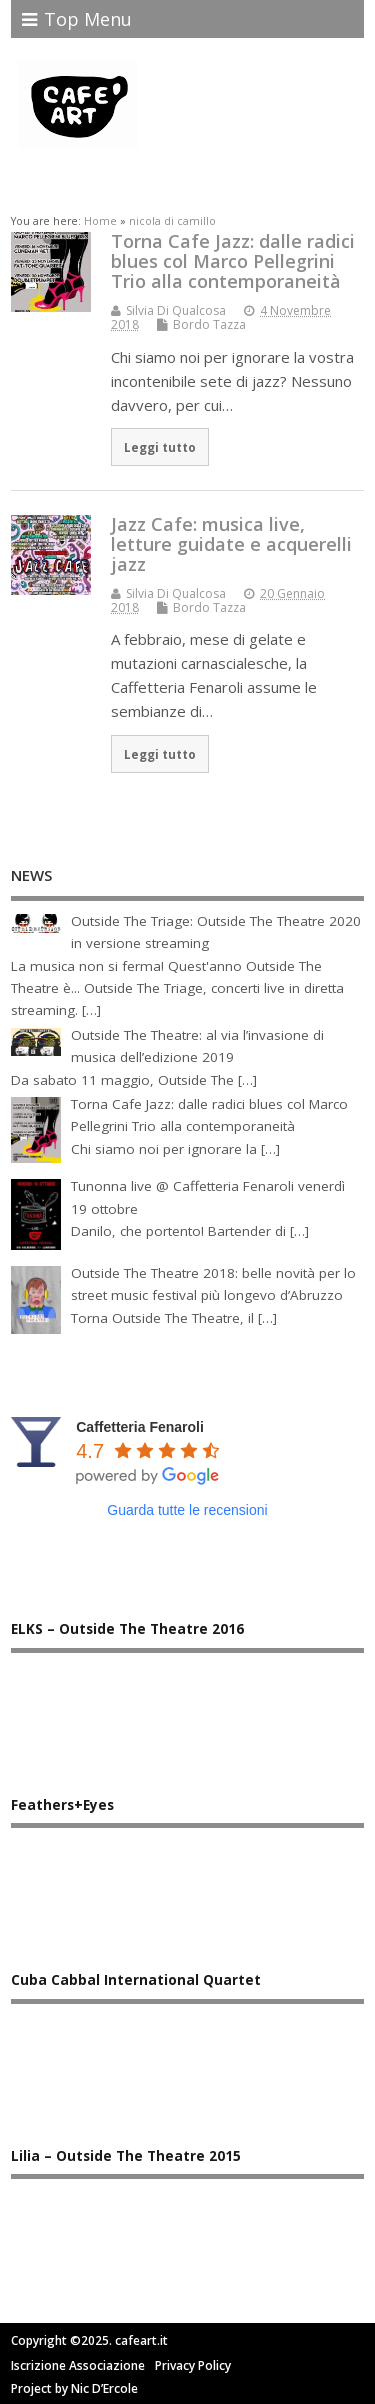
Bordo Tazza (209, 324)
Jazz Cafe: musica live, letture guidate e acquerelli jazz (231, 544)
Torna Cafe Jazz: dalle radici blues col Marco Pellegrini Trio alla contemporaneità (233, 261)
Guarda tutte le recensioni (187, 1510)
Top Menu (77, 19)
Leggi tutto (160, 447)
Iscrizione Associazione (78, 2365)
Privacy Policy (193, 2365)
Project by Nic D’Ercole (74, 2388)
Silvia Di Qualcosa (176, 310)
